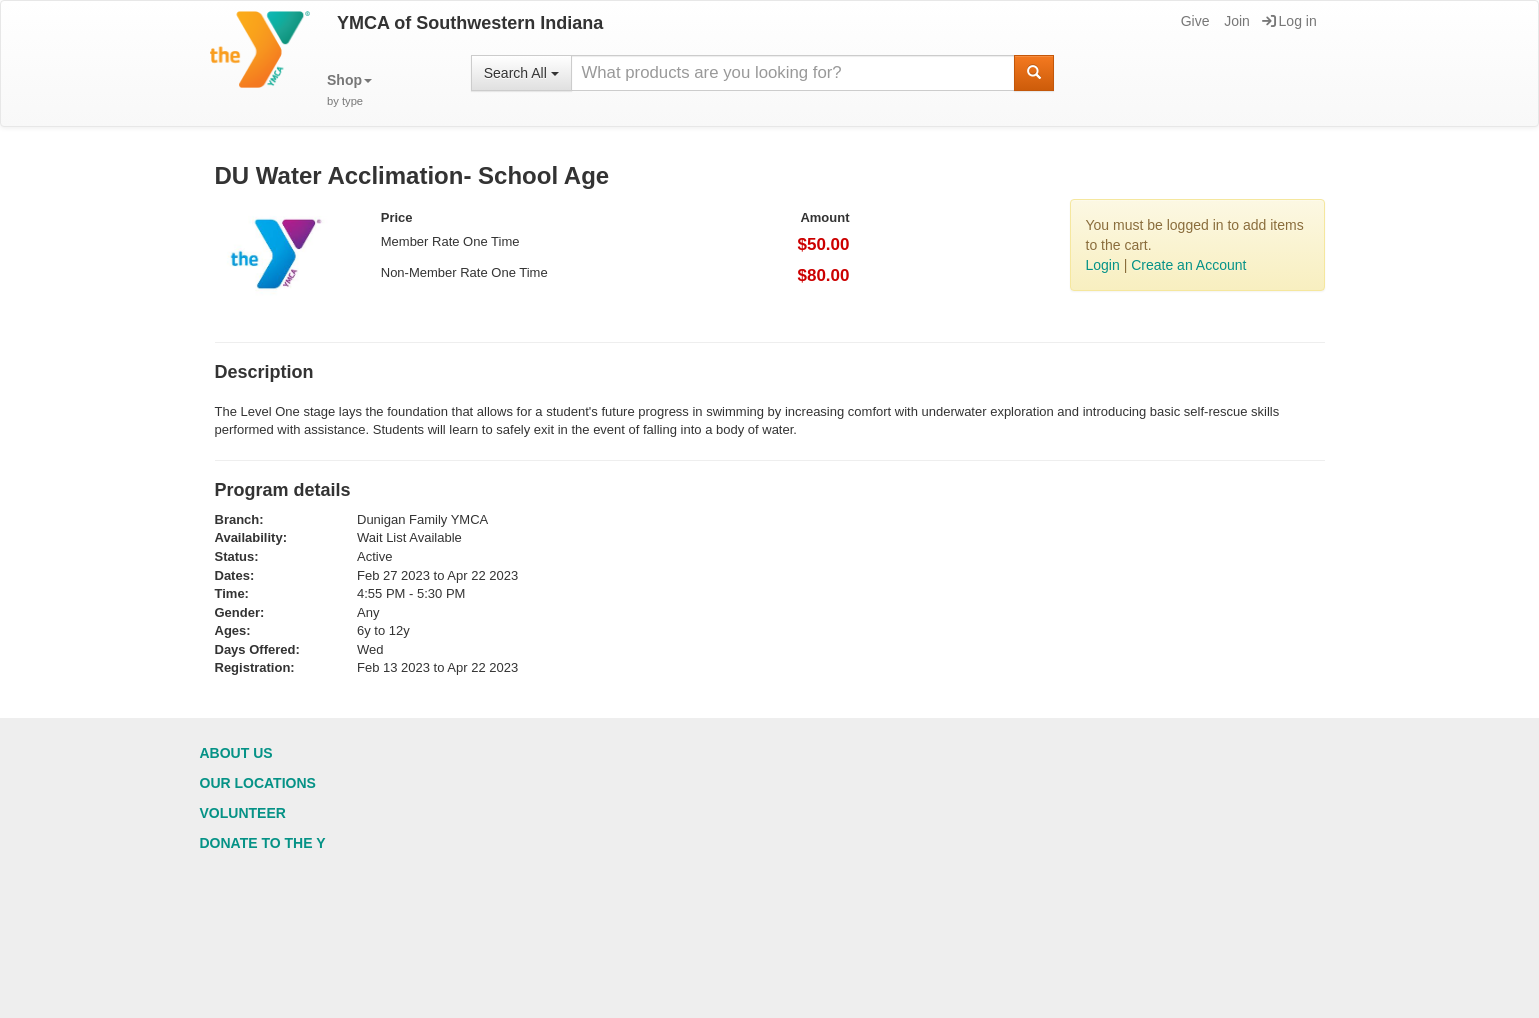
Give (1194, 21)
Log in (1289, 21)
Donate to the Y (263, 843)
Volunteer (243, 813)
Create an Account (1188, 265)
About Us (236, 753)
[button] (349, 90)
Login (1103, 265)
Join (1235, 21)
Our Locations (258, 783)
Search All (521, 73)
